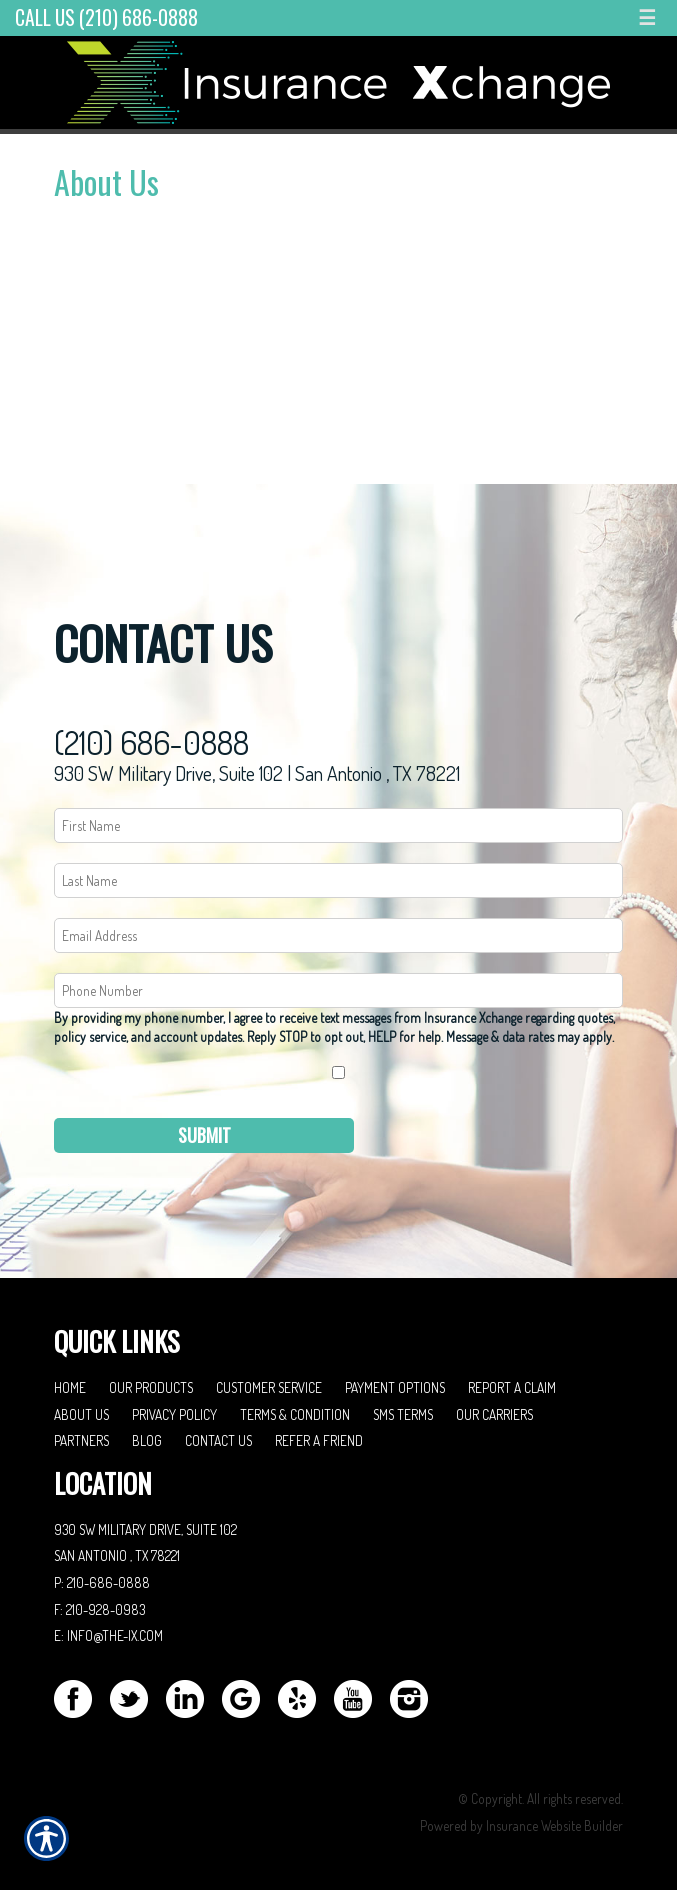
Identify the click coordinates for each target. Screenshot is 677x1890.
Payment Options (395, 1387)
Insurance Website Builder (554, 1825)
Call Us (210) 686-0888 (106, 17)
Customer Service (269, 1387)
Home (70, 1387)
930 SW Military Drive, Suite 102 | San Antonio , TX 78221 (257, 773)
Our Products (151, 1387)
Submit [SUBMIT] (204, 1135)
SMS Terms (403, 1414)
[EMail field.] (338, 935)
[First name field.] (338, 825)
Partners (81, 1440)
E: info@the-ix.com (108, 1635)
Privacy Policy (174, 1414)
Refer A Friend (319, 1440)
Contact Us (218, 1440)
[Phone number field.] (338, 990)
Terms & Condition (295, 1414)
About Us (81, 1414)
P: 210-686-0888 (102, 1582)
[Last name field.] (338, 880)
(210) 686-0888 (151, 742)
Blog (147, 1440)
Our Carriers (494, 1414)
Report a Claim (512, 1387)
